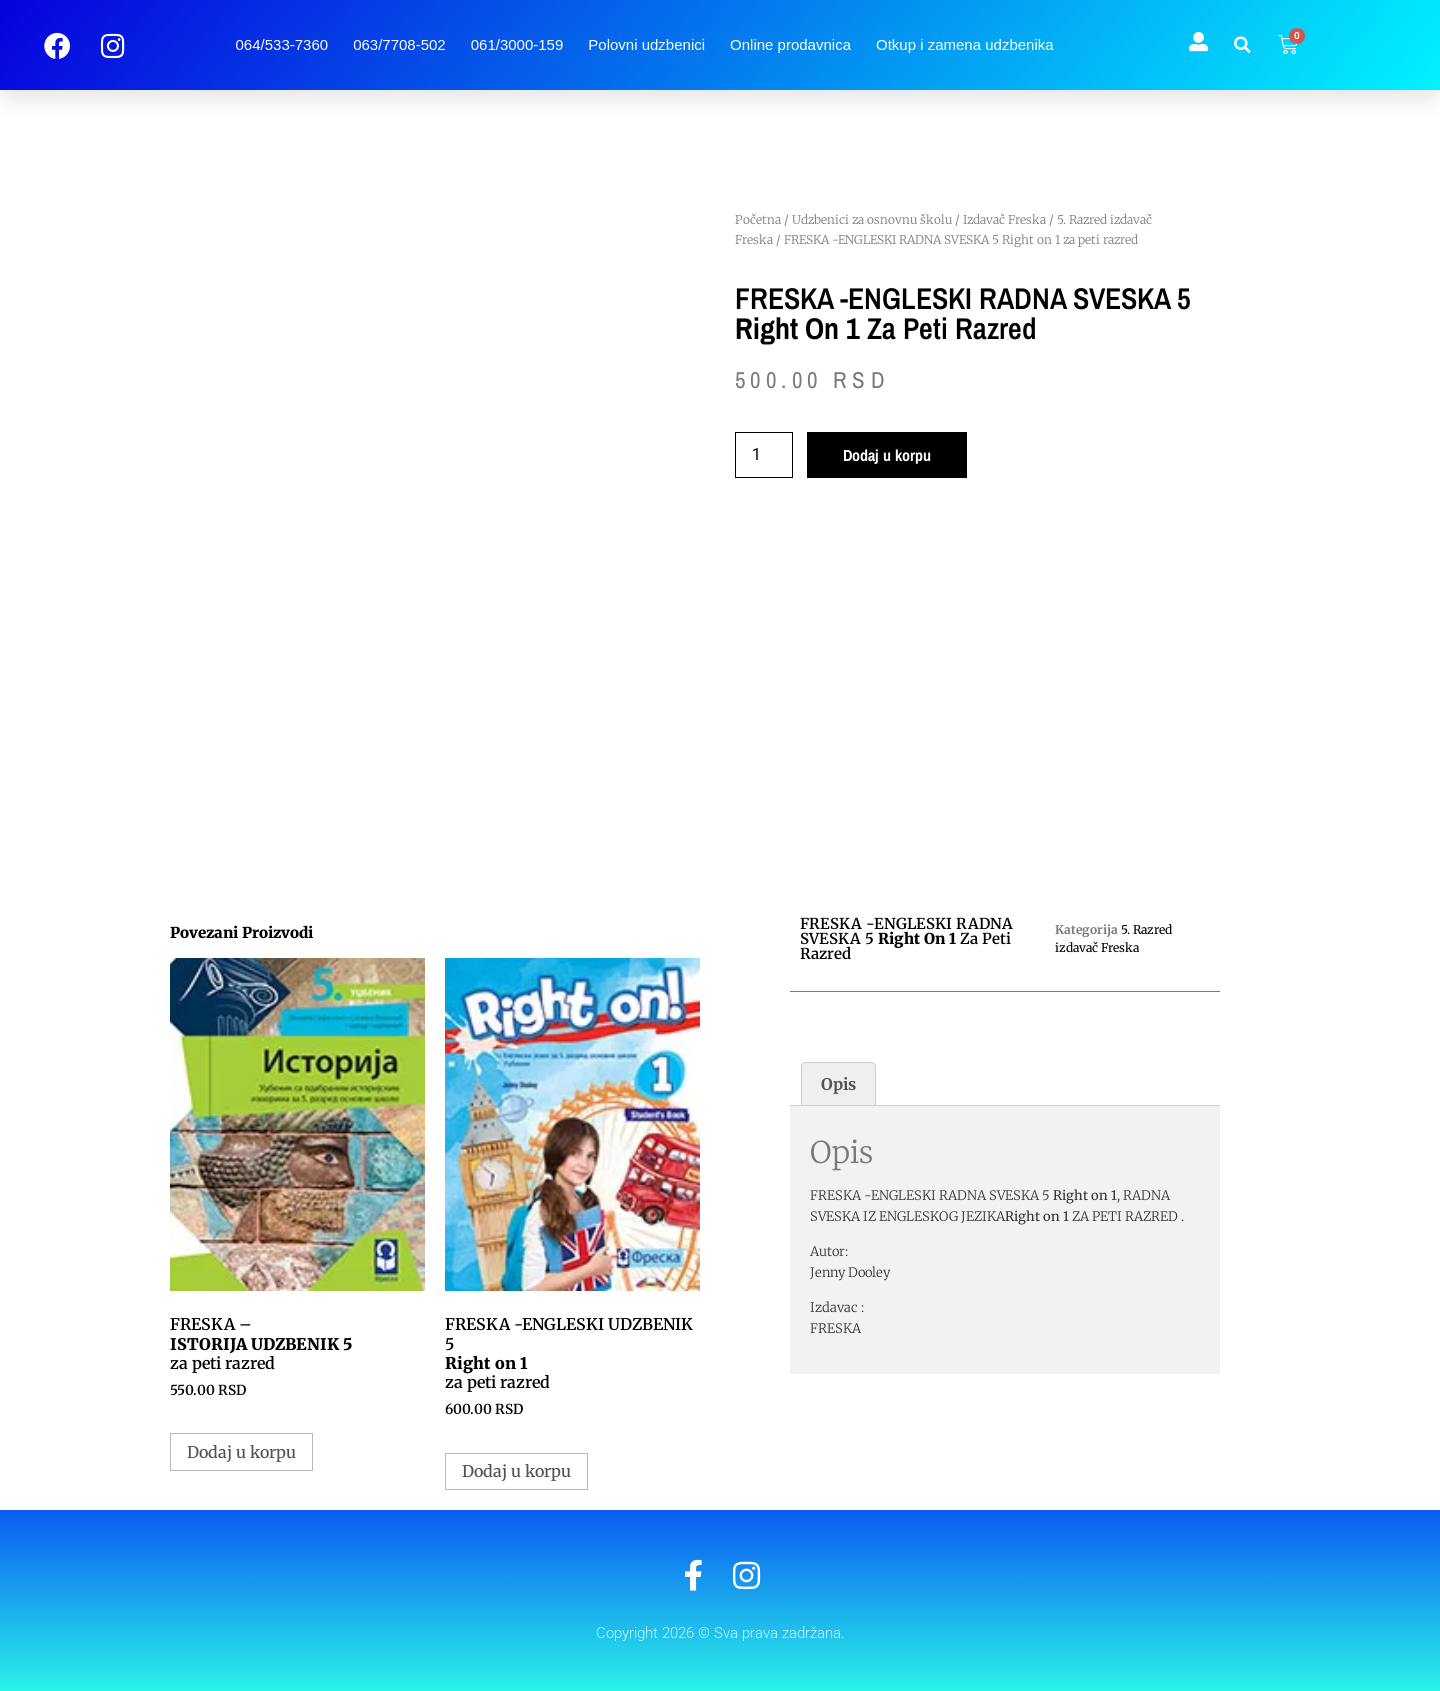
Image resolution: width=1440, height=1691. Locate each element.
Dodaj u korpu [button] (241, 1452)
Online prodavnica (790, 44)
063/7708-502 (399, 44)
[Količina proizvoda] (764, 455)
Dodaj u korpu (887, 455)
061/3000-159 (517, 44)
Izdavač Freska (1004, 219)
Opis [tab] (838, 1084)
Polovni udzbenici (646, 44)
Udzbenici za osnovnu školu (872, 219)
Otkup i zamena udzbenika (965, 44)
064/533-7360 (282, 44)
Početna (758, 219)
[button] (1243, 45)
